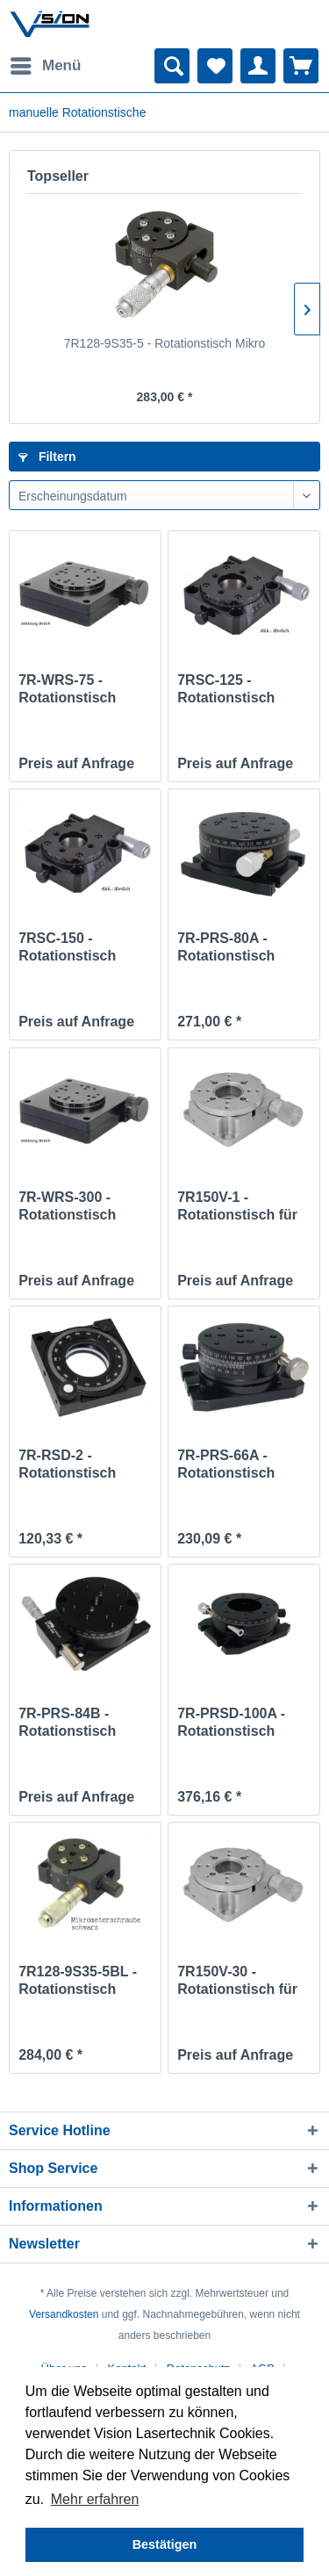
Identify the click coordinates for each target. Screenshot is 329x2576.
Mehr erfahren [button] (95, 2499)
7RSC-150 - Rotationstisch (67, 947)
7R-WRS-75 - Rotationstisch (67, 689)
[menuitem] (44, 65)
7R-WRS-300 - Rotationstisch (67, 1206)
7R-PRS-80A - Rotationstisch (226, 947)
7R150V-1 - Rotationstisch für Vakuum (237, 1207)
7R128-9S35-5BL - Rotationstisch (77, 1980)
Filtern (47, 457)
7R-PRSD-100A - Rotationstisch (231, 1722)
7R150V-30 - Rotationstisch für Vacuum (237, 1981)
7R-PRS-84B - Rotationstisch (67, 1722)
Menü (46, 63)
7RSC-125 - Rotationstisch (226, 689)
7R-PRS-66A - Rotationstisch (226, 1464)
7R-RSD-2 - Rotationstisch (67, 1464)
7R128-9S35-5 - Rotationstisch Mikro (165, 343)
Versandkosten (63, 2314)
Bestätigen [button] (164, 2544)
